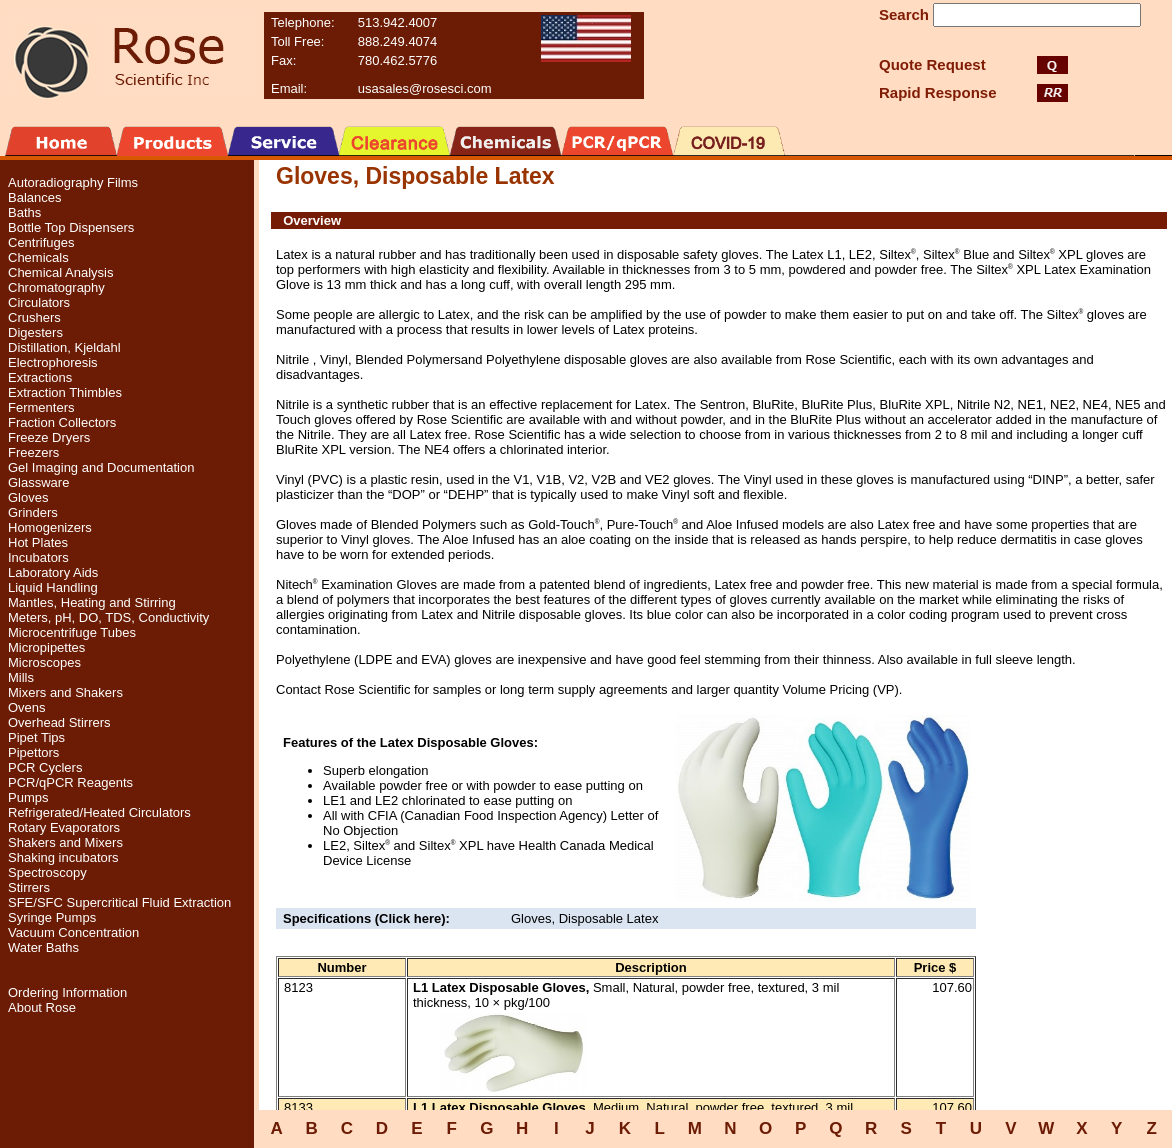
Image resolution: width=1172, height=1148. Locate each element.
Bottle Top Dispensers (71, 227)
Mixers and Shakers (65, 692)
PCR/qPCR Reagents (70, 782)
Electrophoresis (53, 362)
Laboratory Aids (53, 572)
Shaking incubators (63, 857)
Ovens (27, 707)
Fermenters (41, 407)
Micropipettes (46, 647)
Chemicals (38, 257)
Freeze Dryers (49, 437)
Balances (34, 197)
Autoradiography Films (73, 182)
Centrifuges (41, 242)
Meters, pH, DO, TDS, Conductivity (108, 617)
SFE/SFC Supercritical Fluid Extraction (119, 902)
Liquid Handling (53, 587)
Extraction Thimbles (65, 392)
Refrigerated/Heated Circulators (99, 812)
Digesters (35, 332)
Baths (24, 212)
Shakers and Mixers (65, 842)
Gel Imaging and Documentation (101, 467)
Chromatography (56, 287)
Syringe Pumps (52, 917)
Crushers (34, 317)
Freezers (33, 452)
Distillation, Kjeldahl (64, 347)
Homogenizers (50, 527)
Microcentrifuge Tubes (72, 632)
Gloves (28, 497)
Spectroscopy (47, 872)
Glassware (38, 482)
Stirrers (29, 887)
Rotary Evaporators (64, 827)
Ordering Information (67, 992)
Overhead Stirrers (59, 722)
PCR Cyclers (45, 767)
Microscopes (44, 662)
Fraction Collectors (62, 422)
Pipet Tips (36, 737)
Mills (21, 677)
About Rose (42, 1007)
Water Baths (43, 947)
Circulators (39, 302)
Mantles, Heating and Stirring (92, 602)
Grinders (33, 512)
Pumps (28, 797)
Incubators (38, 557)
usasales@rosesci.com (425, 88)
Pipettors (33, 752)
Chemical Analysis (61, 272)
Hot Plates (38, 542)
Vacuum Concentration (73, 932)
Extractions (40, 377)
